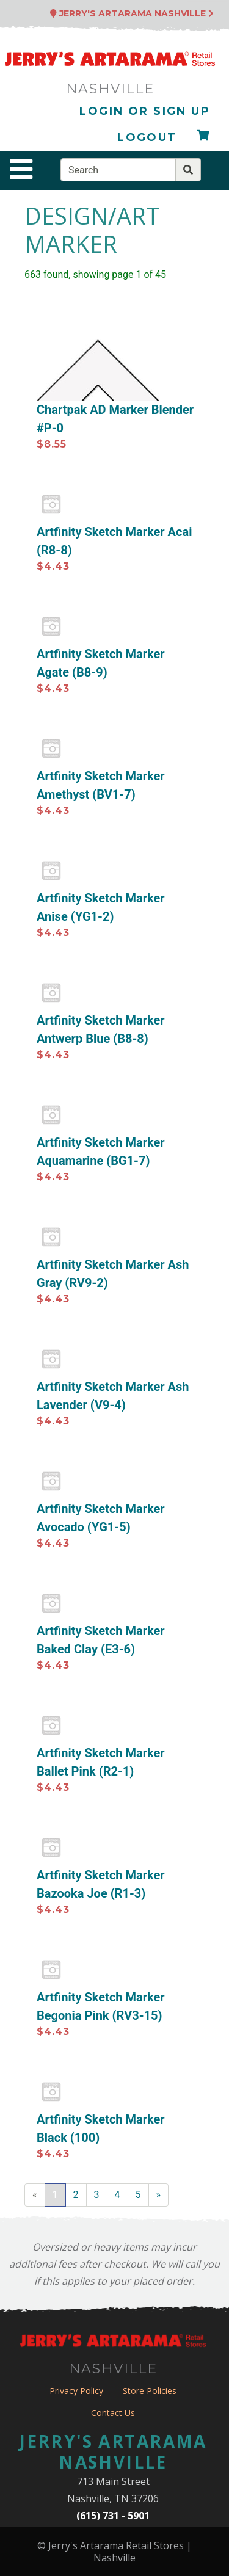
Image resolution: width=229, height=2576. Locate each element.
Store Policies (149, 2390)
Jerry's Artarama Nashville (132, 13)
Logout (146, 137)
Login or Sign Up (144, 111)
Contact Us (113, 2412)
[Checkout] (203, 138)
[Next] (158, 2195)
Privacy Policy (76, 2390)
